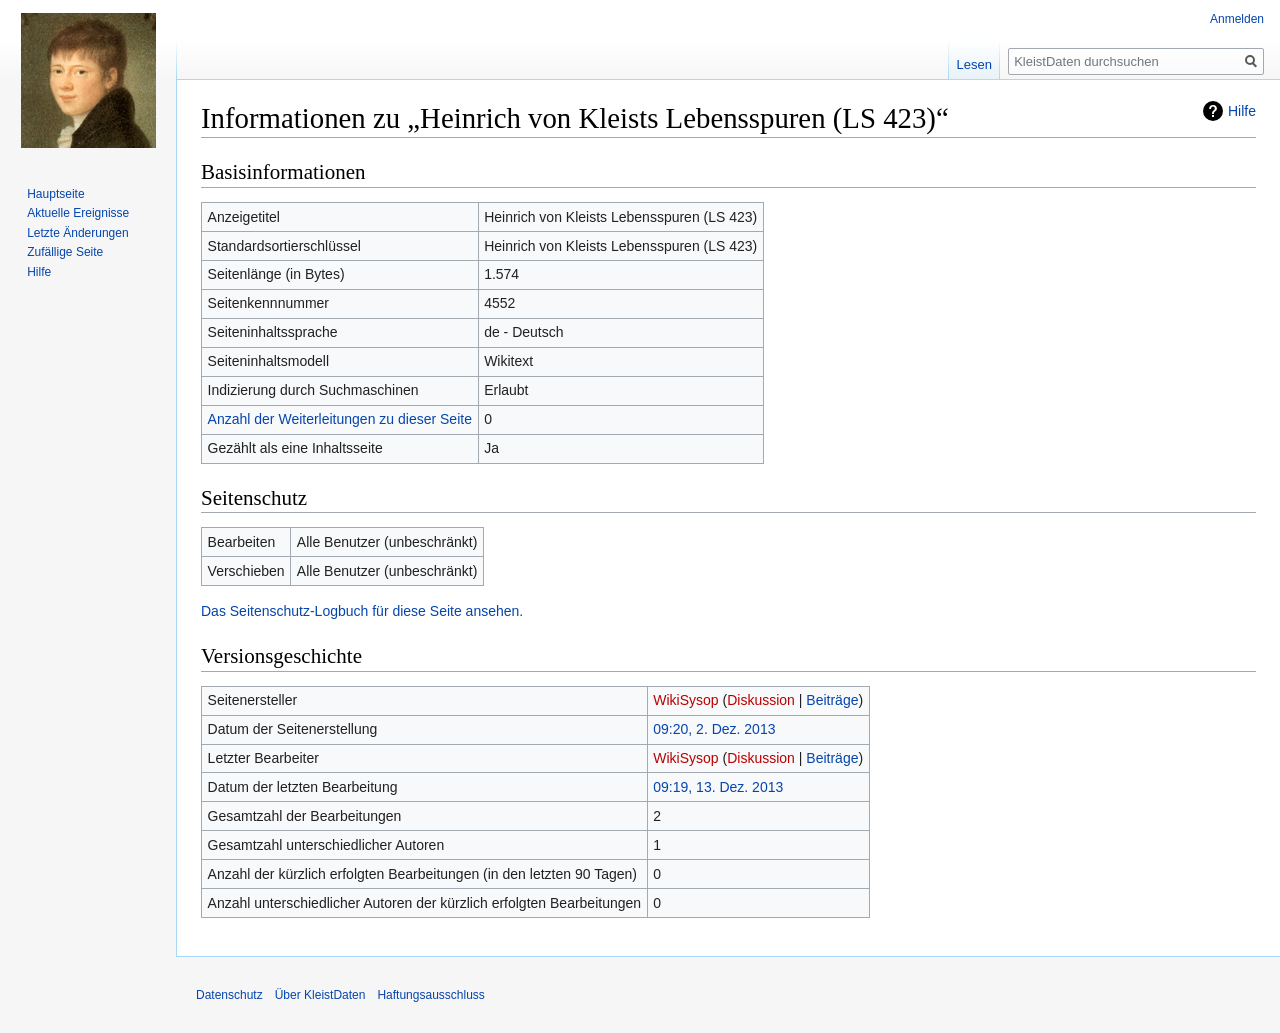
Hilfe (1242, 111)
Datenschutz (229, 995)
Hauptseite (55, 194)
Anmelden (1237, 19)
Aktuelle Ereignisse (78, 213)
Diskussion (761, 700)
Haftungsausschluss (430, 995)
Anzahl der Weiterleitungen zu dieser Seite (340, 419)
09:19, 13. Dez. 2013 (718, 787)
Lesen (974, 64)
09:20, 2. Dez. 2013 (714, 729)
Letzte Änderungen (77, 233)
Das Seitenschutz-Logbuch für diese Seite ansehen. (362, 611)
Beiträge (832, 700)
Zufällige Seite (65, 252)
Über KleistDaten (320, 995)
